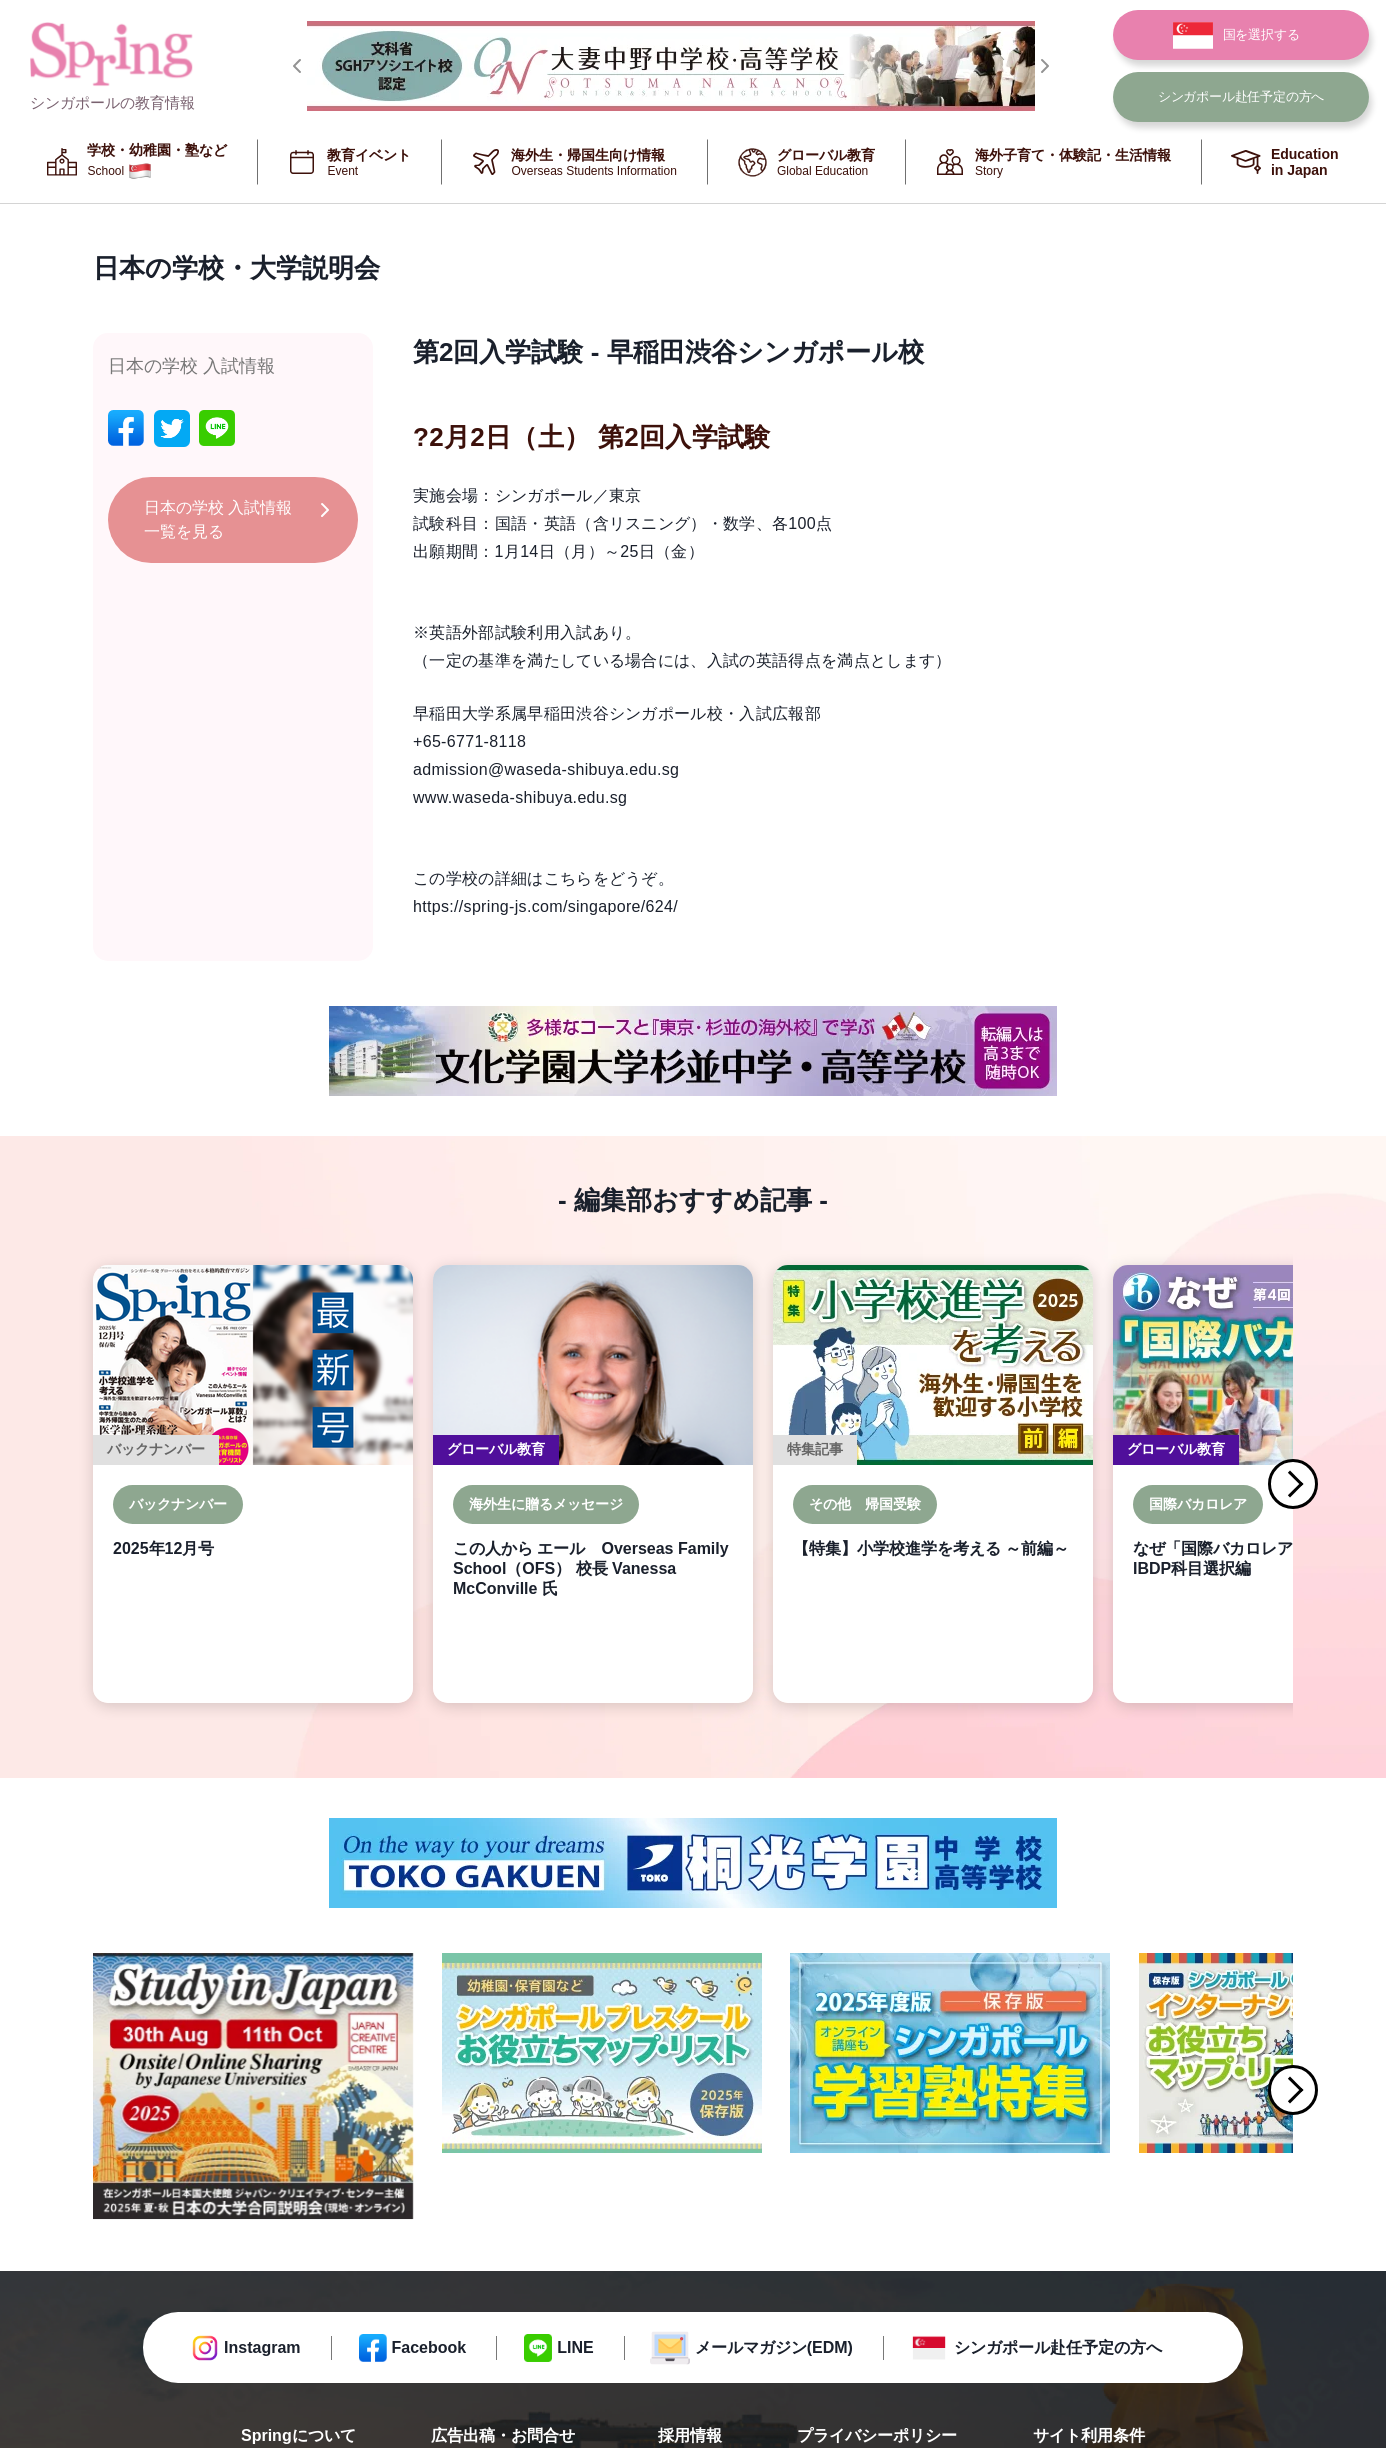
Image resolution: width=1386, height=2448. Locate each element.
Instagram (262, 2347)
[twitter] (172, 428)
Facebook (429, 2347)
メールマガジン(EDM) (774, 2347)
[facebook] (126, 428)
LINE (575, 2347)
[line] (217, 428)
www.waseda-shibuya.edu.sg (520, 797)
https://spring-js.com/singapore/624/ (545, 906)
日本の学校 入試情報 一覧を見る (218, 519)
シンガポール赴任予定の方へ (1058, 2347)
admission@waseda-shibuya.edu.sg (546, 769)
